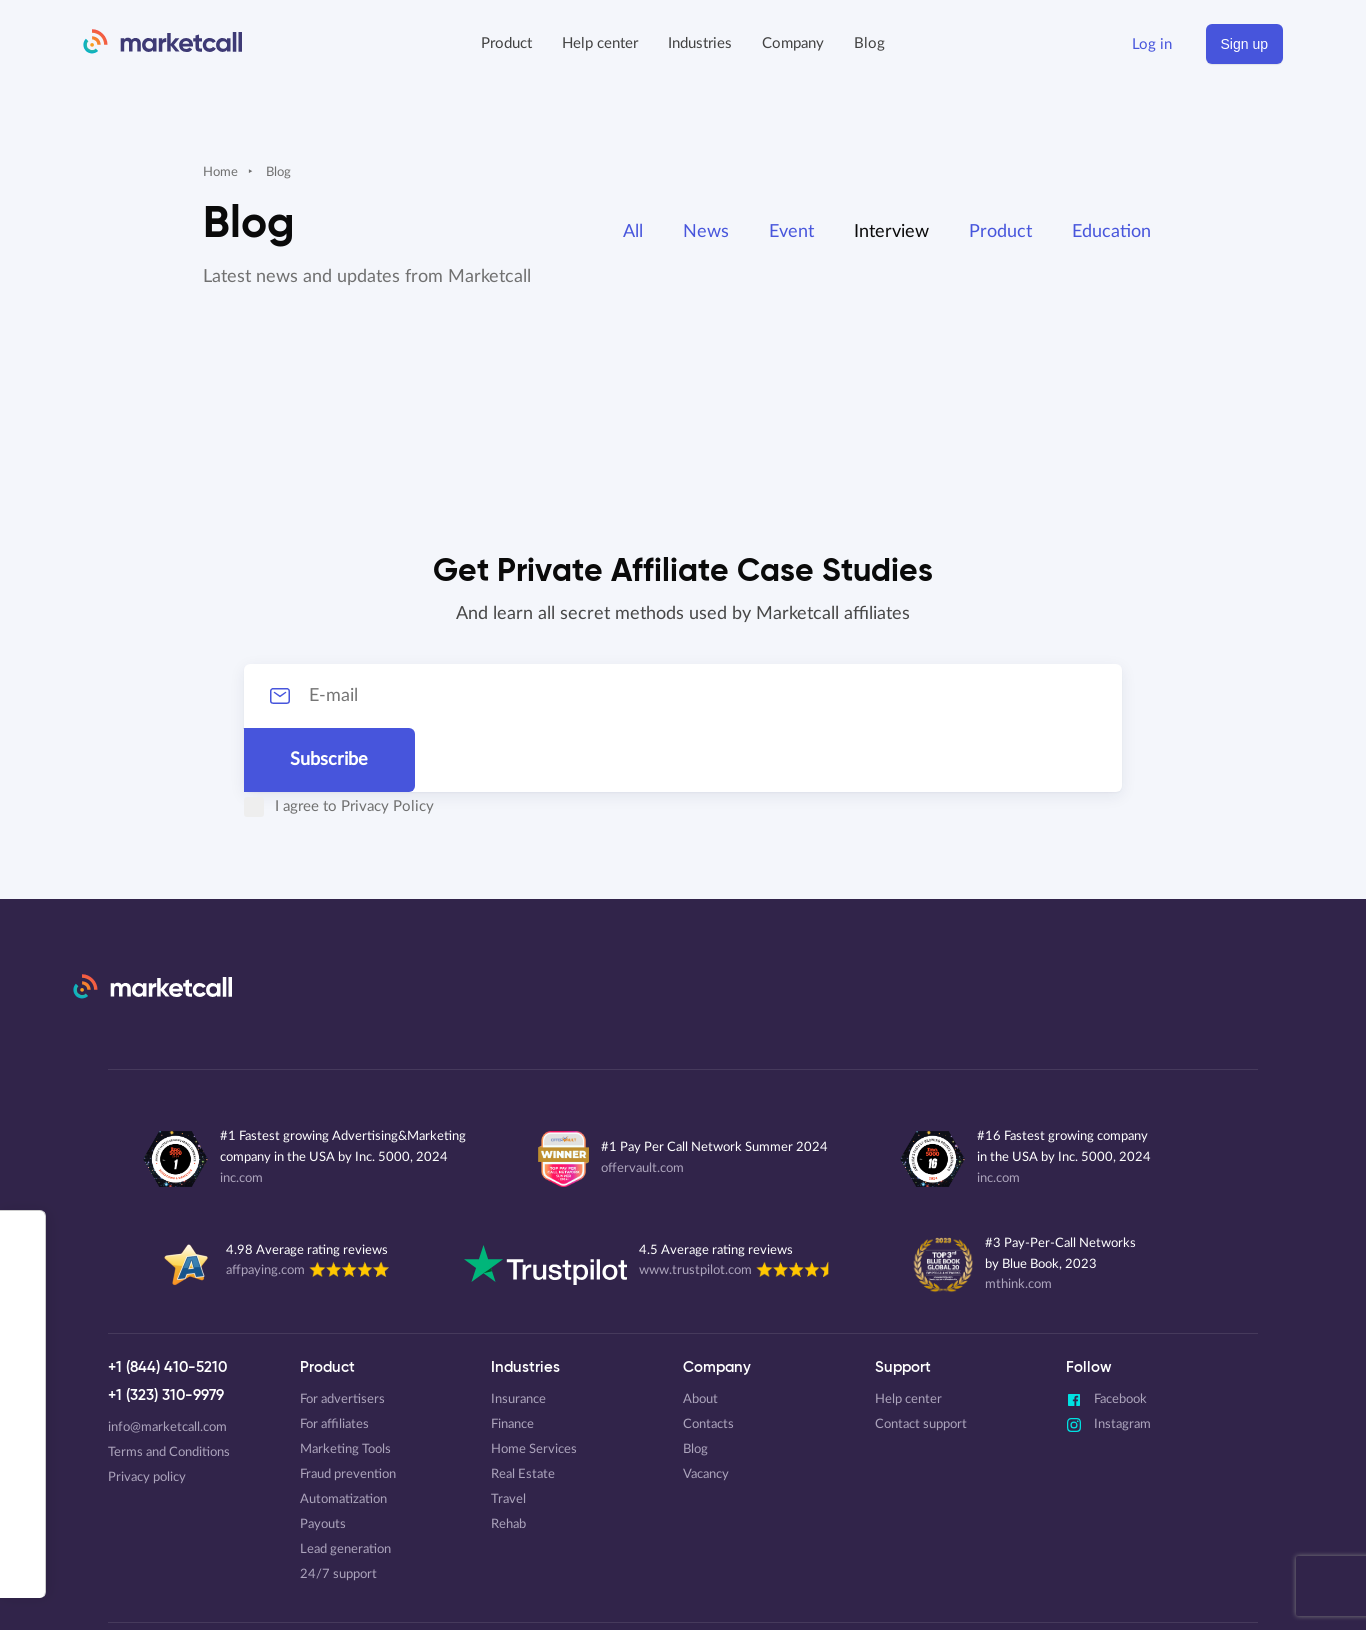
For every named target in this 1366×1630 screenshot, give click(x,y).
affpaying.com (265, 1206)
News (706, 232)
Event (791, 232)
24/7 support (338, 1510)
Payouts (323, 1460)
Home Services (534, 1385)
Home (220, 172)
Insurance (518, 1335)
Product (1000, 232)
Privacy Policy (350, 742)
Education (1111, 232)
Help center (600, 43)
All (633, 232)
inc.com (241, 1114)
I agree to (302, 743)
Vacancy (706, 1410)
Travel (508, 1435)
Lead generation (345, 1485)
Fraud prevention (348, 1410)
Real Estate (523, 1410)
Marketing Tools (345, 1385)
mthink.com (1018, 1220)
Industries (700, 43)
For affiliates (334, 1360)
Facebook (1106, 1336)
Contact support (921, 1360)
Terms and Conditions (169, 1388)
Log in (1152, 44)
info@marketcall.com (167, 1363)
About (700, 1335)
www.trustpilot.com (695, 1206)
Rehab (508, 1460)
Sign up (1244, 44)
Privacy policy (147, 1413)
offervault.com (642, 1104)
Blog (869, 43)
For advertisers (342, 1335)
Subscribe (1083, 696)
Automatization (343, 1435)
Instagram (1108, 1361)
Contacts (708, 1360)
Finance (512, 1360)
